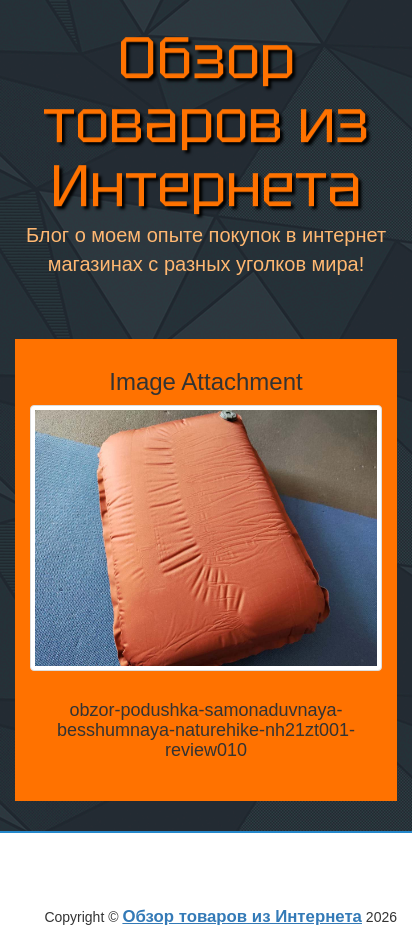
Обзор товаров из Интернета (206, 123)
